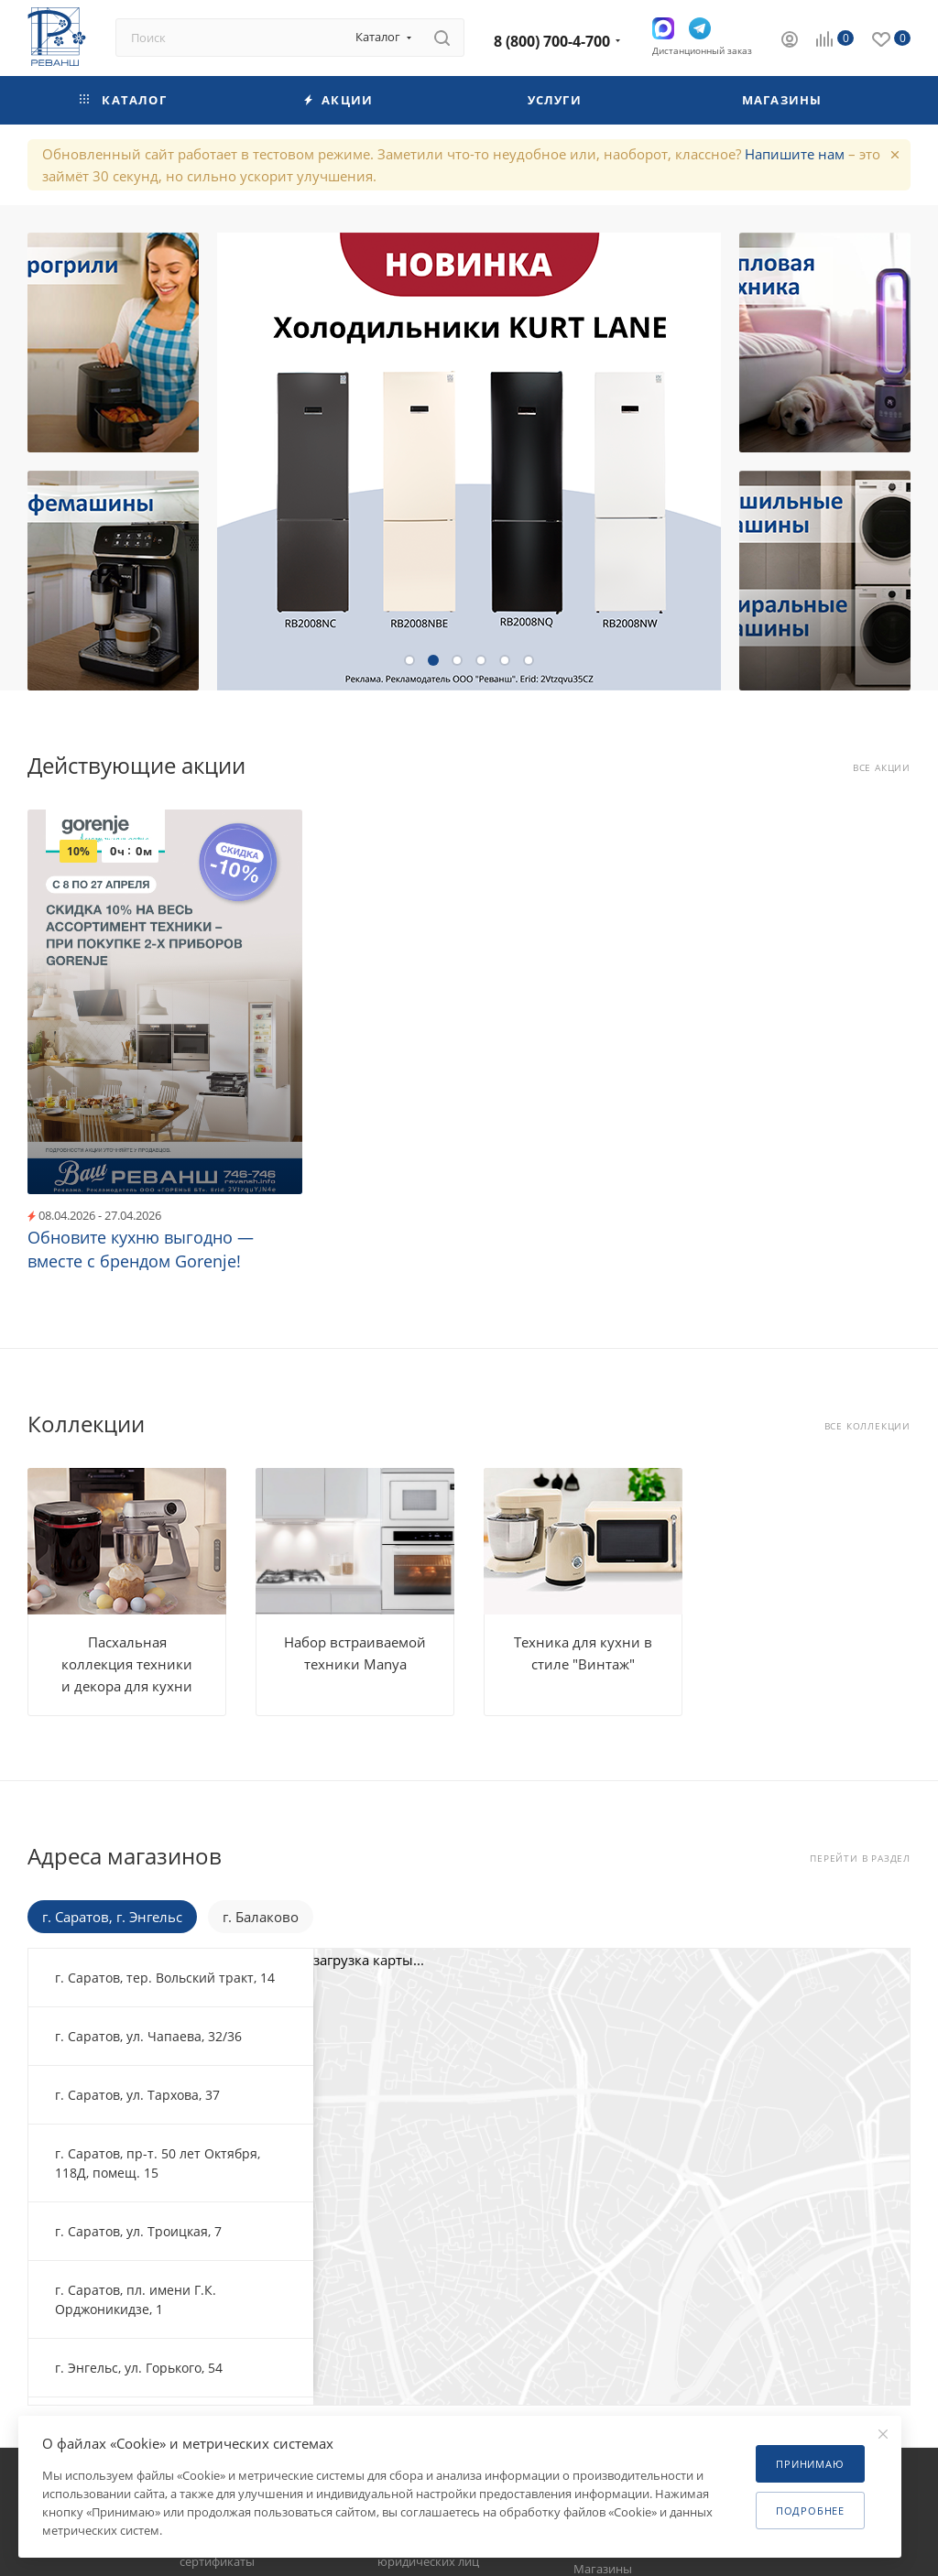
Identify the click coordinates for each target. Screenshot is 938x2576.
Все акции (882, 768)
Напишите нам (795, 154)
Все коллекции (867, 1426)
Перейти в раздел (860, 1858)
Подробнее (810, 2510)
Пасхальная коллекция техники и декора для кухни (126, 1664)
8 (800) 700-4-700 (552, 41)
